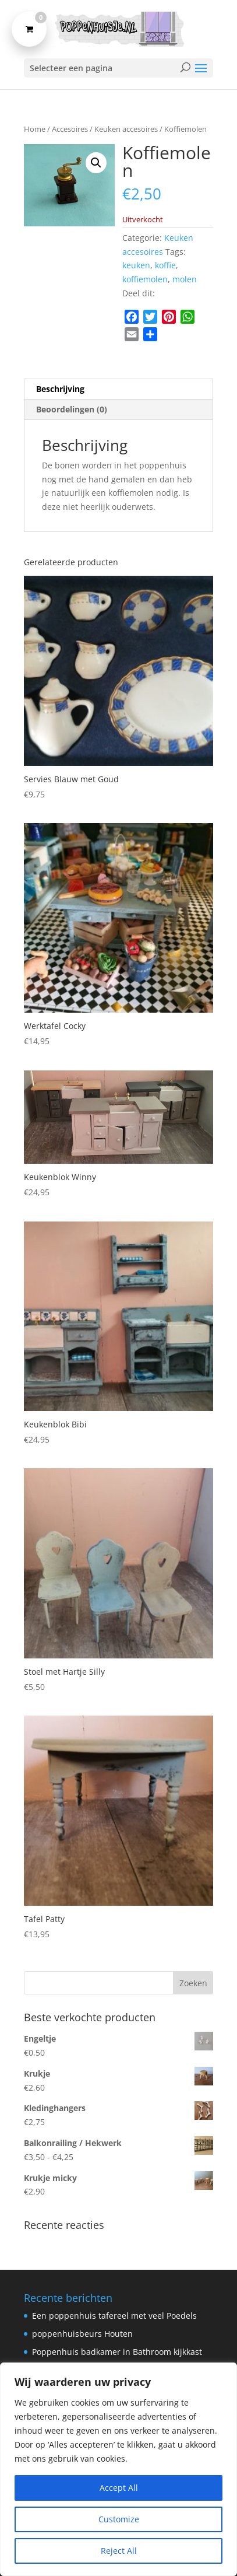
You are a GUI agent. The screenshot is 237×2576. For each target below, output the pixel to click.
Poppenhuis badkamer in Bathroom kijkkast (117, 2351)
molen (184, 279)
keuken (136, 265)
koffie (165, 265)
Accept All (119, 2487)
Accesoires (70, 129)
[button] (96, 162)
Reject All (119, 2550)
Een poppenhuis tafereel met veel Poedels (114, 2315)
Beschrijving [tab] (60, 388)
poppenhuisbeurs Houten (82, 2333)
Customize (118, 2519)
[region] (118, 2469)
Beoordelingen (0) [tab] (71, 409)
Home (34, 129)
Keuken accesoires (126, 129)
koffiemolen (145, 279)
